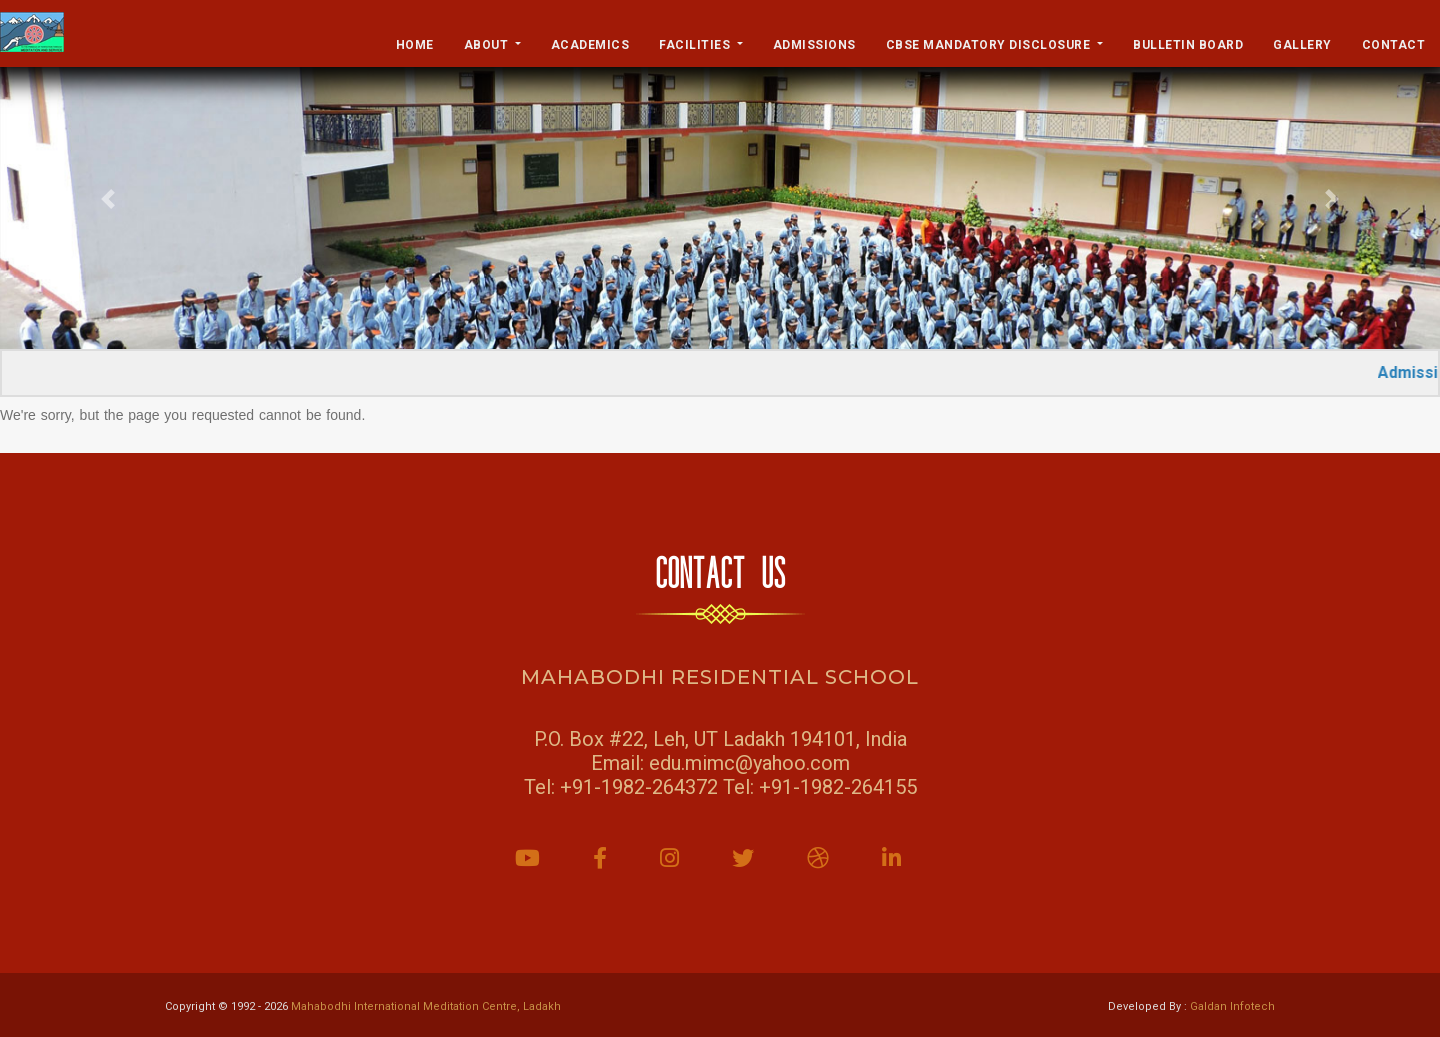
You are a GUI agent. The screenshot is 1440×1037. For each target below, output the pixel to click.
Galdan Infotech (1232, 1006)
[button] (108, 199)
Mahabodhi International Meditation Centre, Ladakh (426, 1006)
